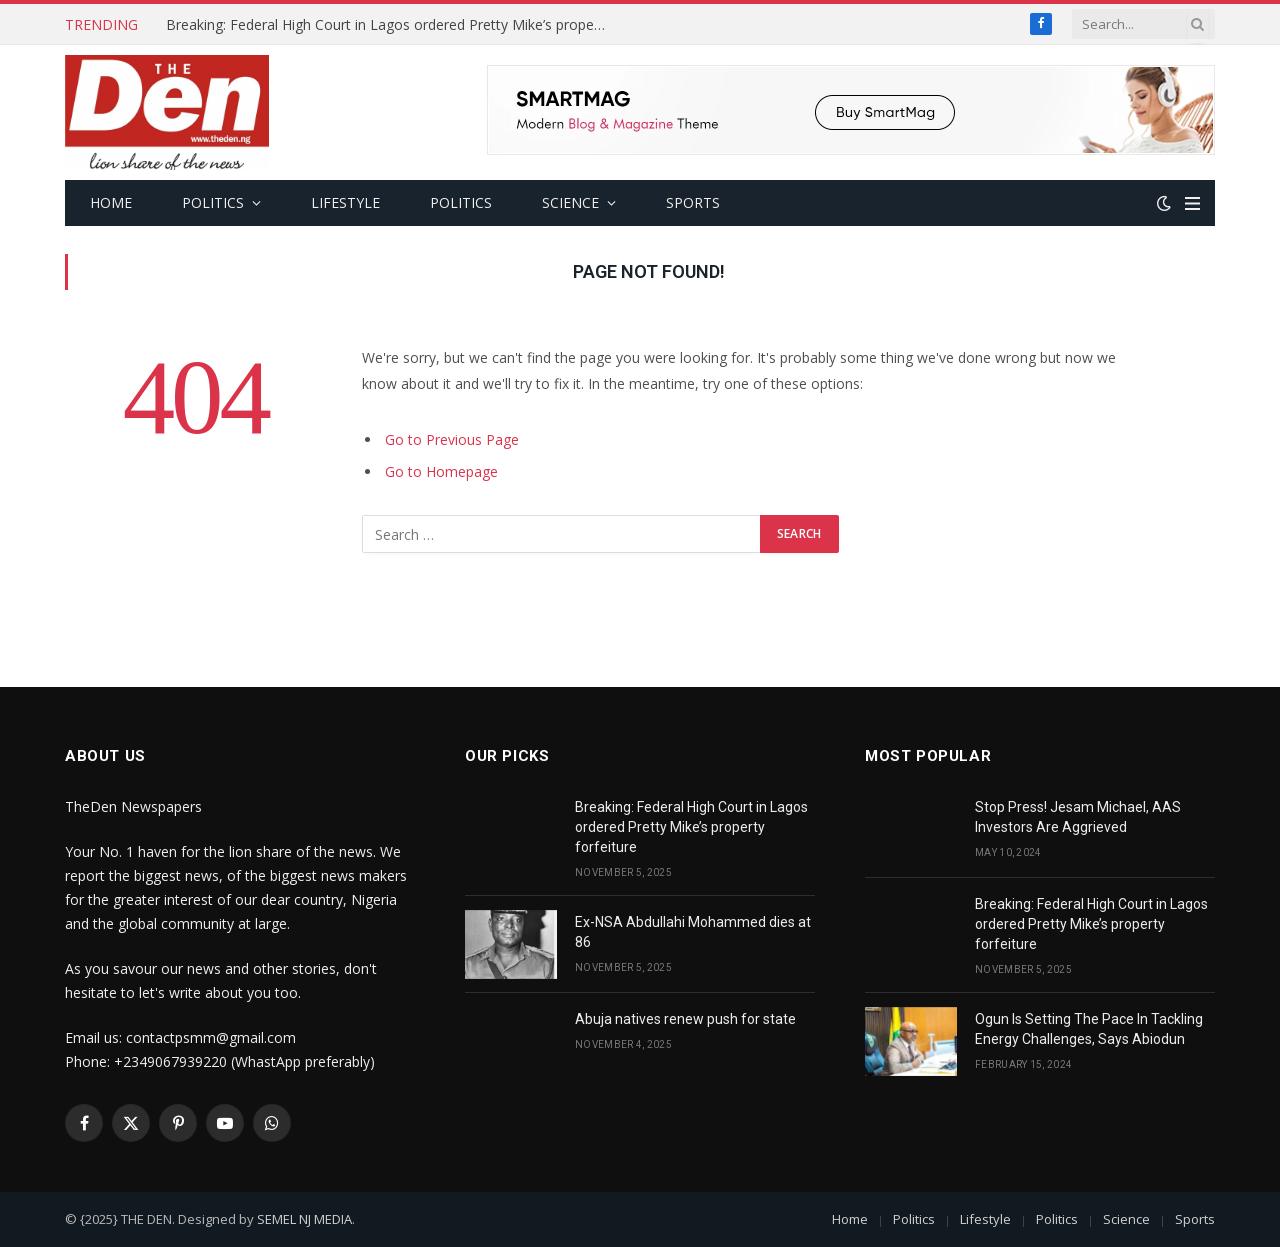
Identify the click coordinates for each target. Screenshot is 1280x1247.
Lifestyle (345, 202)
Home (111, 202)
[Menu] (1192, 203)
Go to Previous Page (452, 439)
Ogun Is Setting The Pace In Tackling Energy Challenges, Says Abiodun (1089, 1029)
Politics (213, 202)
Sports (693, 202)
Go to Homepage (441, 471)
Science (570, 202)
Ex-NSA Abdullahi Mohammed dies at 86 (693, 932)
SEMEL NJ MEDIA (304, 1219)
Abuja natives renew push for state (685, 1019)
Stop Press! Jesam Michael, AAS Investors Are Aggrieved (1078, 817)
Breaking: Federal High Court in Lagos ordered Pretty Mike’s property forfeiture (391, 25)
